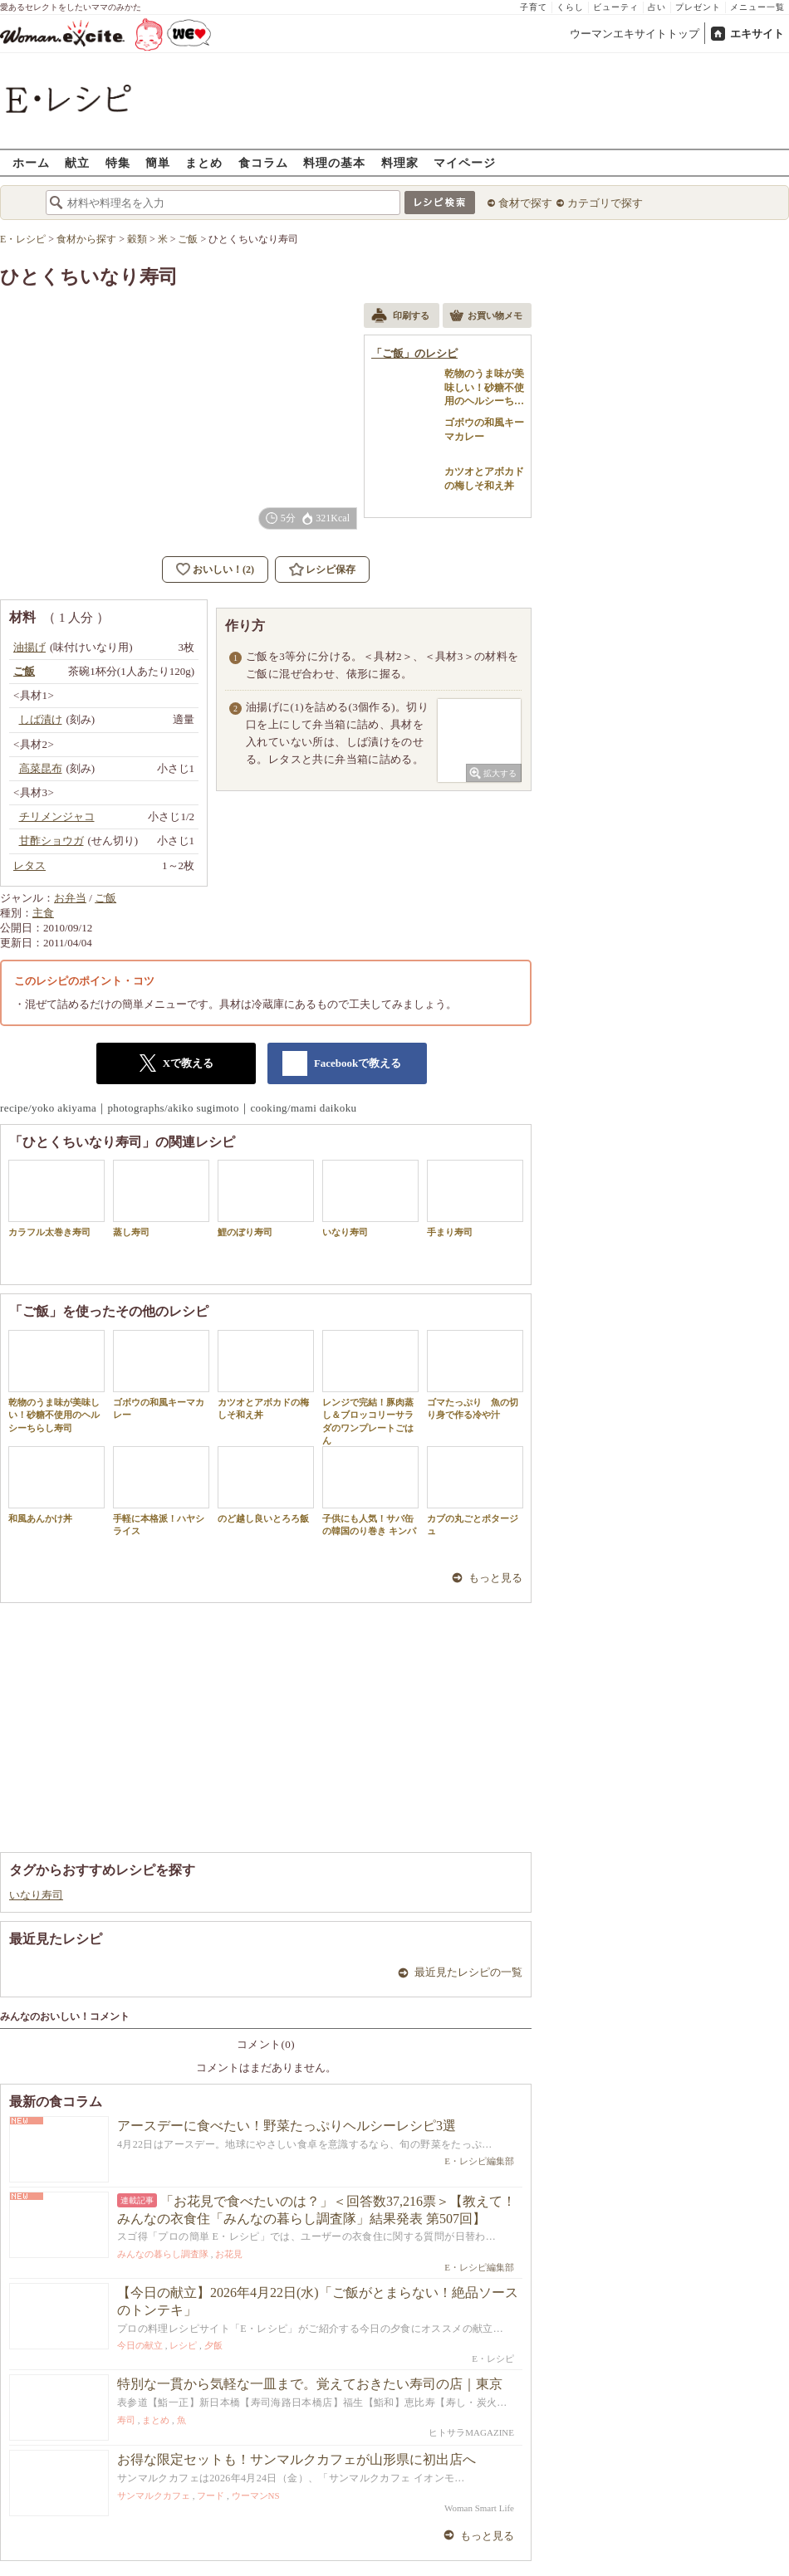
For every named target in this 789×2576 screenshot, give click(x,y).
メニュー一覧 (757, 7)
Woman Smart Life (479, 2508)
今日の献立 (140, 2345)
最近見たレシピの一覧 (468, 1972)
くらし (570, 7)
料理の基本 (334, 162)
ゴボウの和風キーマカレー (161, 1375)
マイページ (465, 162)
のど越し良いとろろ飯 (266, 1484)
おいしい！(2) (223, 569)
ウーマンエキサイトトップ (634, 33)
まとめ (204, 162)
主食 (43, 913)
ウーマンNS (256, 2495)
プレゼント (698, 7)
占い (657, 7)
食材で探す (525, 203)
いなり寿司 (370, 1198)
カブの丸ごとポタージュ (475, 1491)
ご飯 (105, 898)
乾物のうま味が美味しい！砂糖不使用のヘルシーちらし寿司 (56, 1381)
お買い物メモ (485, 317)
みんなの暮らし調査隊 (162, 2254)
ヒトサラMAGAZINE (471, 2432)
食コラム (263, 162)
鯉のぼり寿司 (266, 1198)
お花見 (229, 2254)
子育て (533, 7)
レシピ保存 (330, 569)
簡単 (157, 162)
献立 (77, 162)
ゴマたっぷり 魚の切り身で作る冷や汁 (475, 1375)
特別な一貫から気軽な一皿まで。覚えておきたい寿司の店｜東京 (309, 2384)
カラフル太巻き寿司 (56, 1198)
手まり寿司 (475, 1198)
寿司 (126, 2420)
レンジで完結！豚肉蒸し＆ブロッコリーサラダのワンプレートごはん (370, 1387)
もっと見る (495, 1578)
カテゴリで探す (605, 203)
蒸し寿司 (161, 1198)
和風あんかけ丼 (56, 1484)
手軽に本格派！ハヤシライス (161, 1491)
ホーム (31, 162)
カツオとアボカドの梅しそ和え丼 (266, 1375)
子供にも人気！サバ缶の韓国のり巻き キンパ (370, 1491)
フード (210, 2495)
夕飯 (213, 2345)
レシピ (183, 2345)
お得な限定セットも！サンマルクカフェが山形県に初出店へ (296, 2459)
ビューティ (616, 7)
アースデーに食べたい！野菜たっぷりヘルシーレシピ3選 (286, 2126)
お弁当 (70, 898)
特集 (117, 162)
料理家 (400, 162)
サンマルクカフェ (153, 2495)
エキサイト (757, 33)
